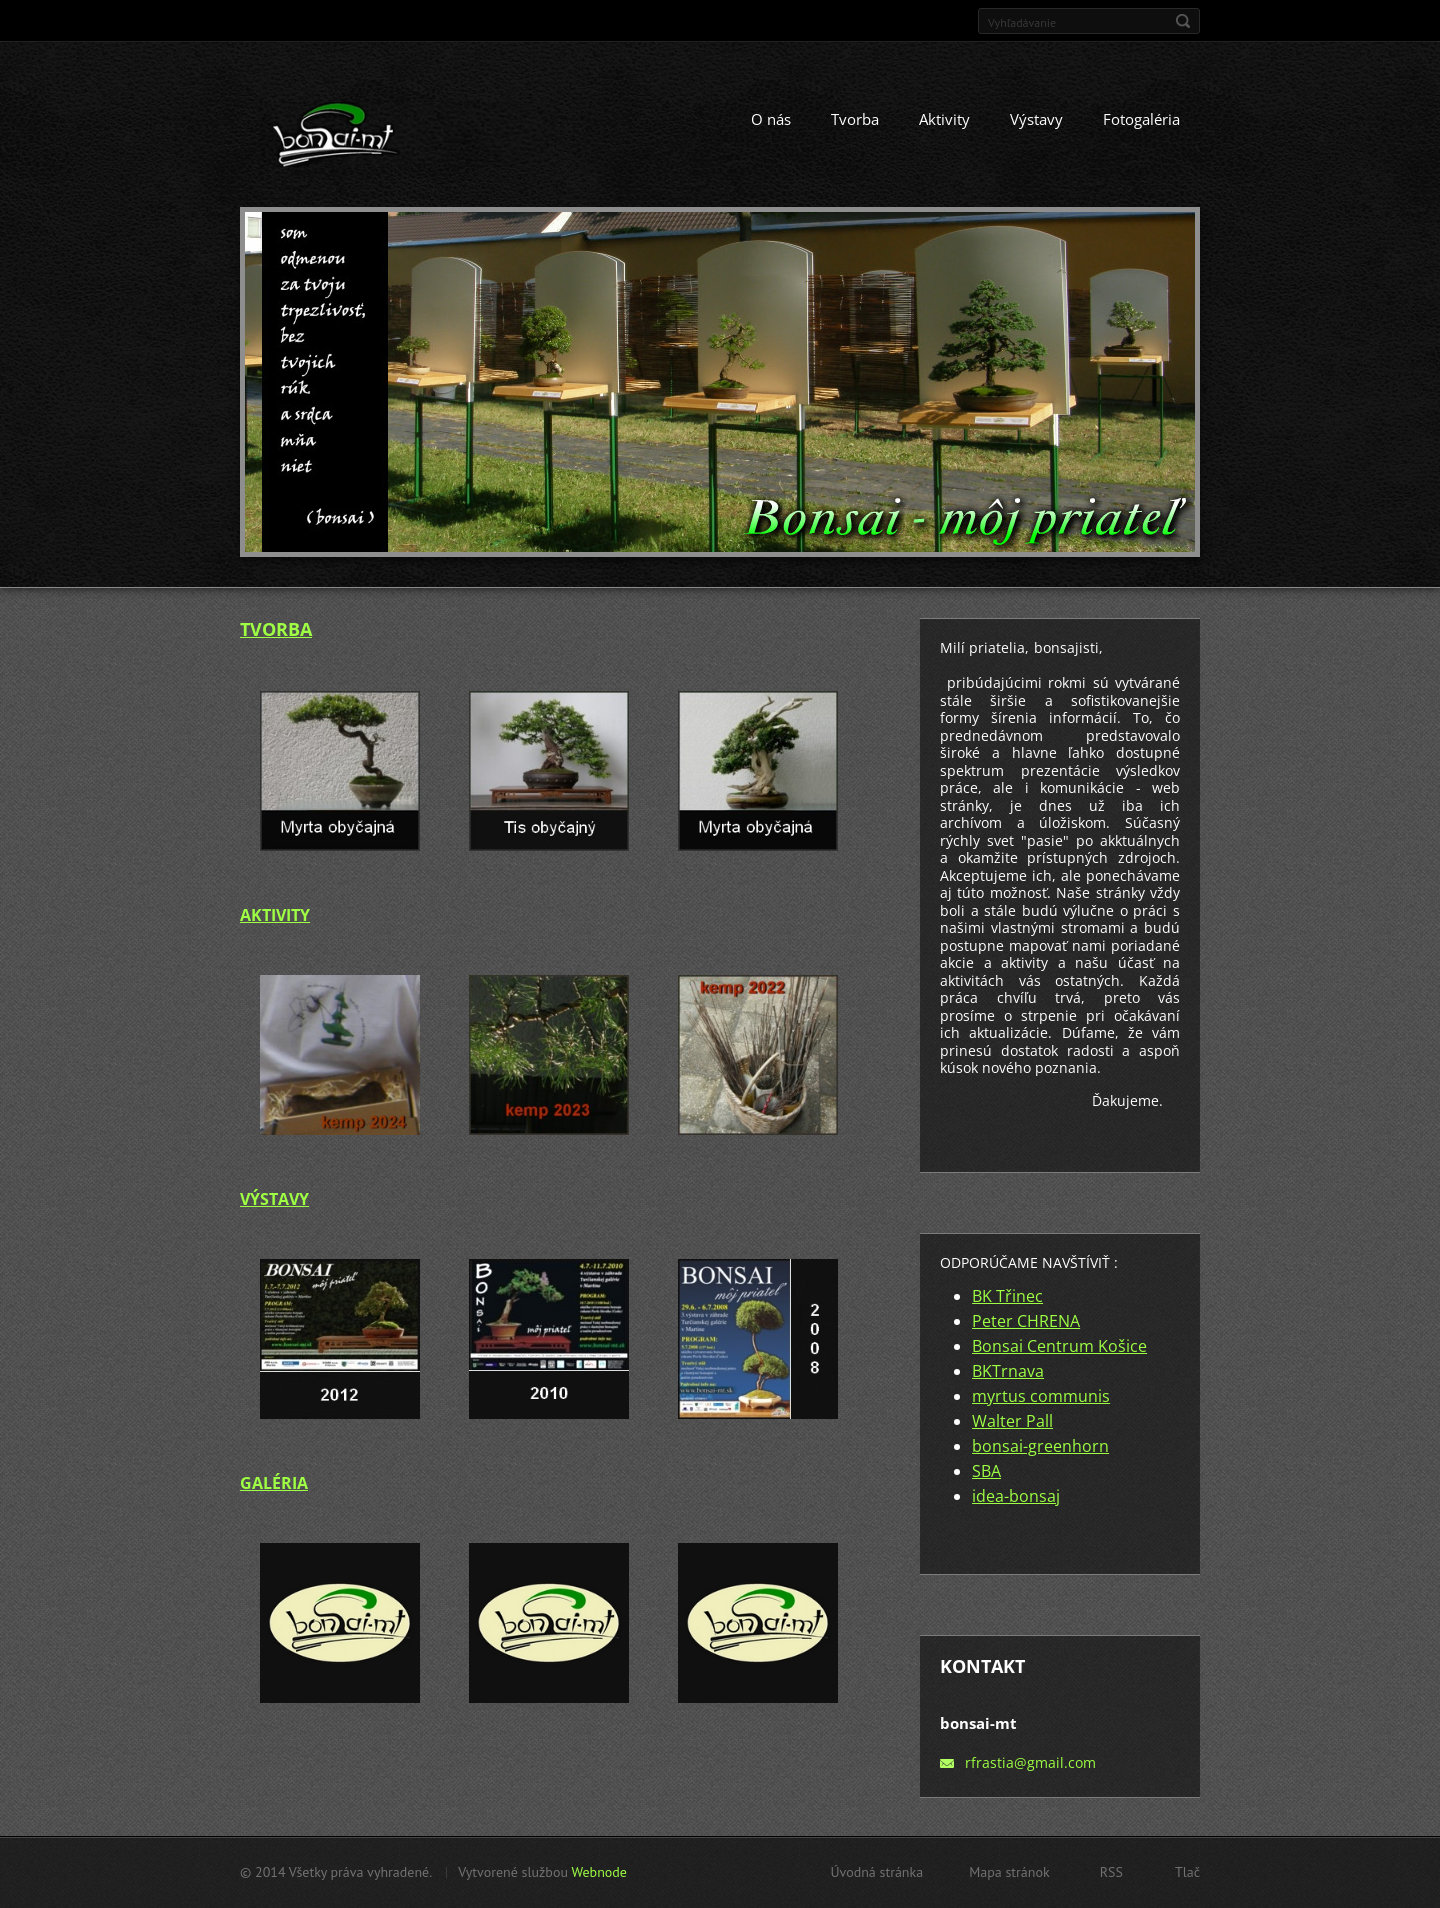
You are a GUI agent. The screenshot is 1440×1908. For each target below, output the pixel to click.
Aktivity (944, 119)
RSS (1111, 1872)
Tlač (1187, 1872)
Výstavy (1036, 119)
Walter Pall (1012, 1421)
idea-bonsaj (1016, 1496)
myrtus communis (1041, 1396)
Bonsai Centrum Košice (1059, 1346)
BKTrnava (1008, 1371)
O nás (771, 119)
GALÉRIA (274, 1483)
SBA (986, 1471)
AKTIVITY (275, 915)
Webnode (598, 1872)
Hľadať (1183, 21)
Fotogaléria (1141, 119)
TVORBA (276, 629)
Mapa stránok (1009, 1872)
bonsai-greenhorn (1040, 1446)
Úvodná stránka (876, 1872)
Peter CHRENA (1026, 1321)
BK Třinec (1007, 1296)
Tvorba (855, 119)
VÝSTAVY (274, 1199)
